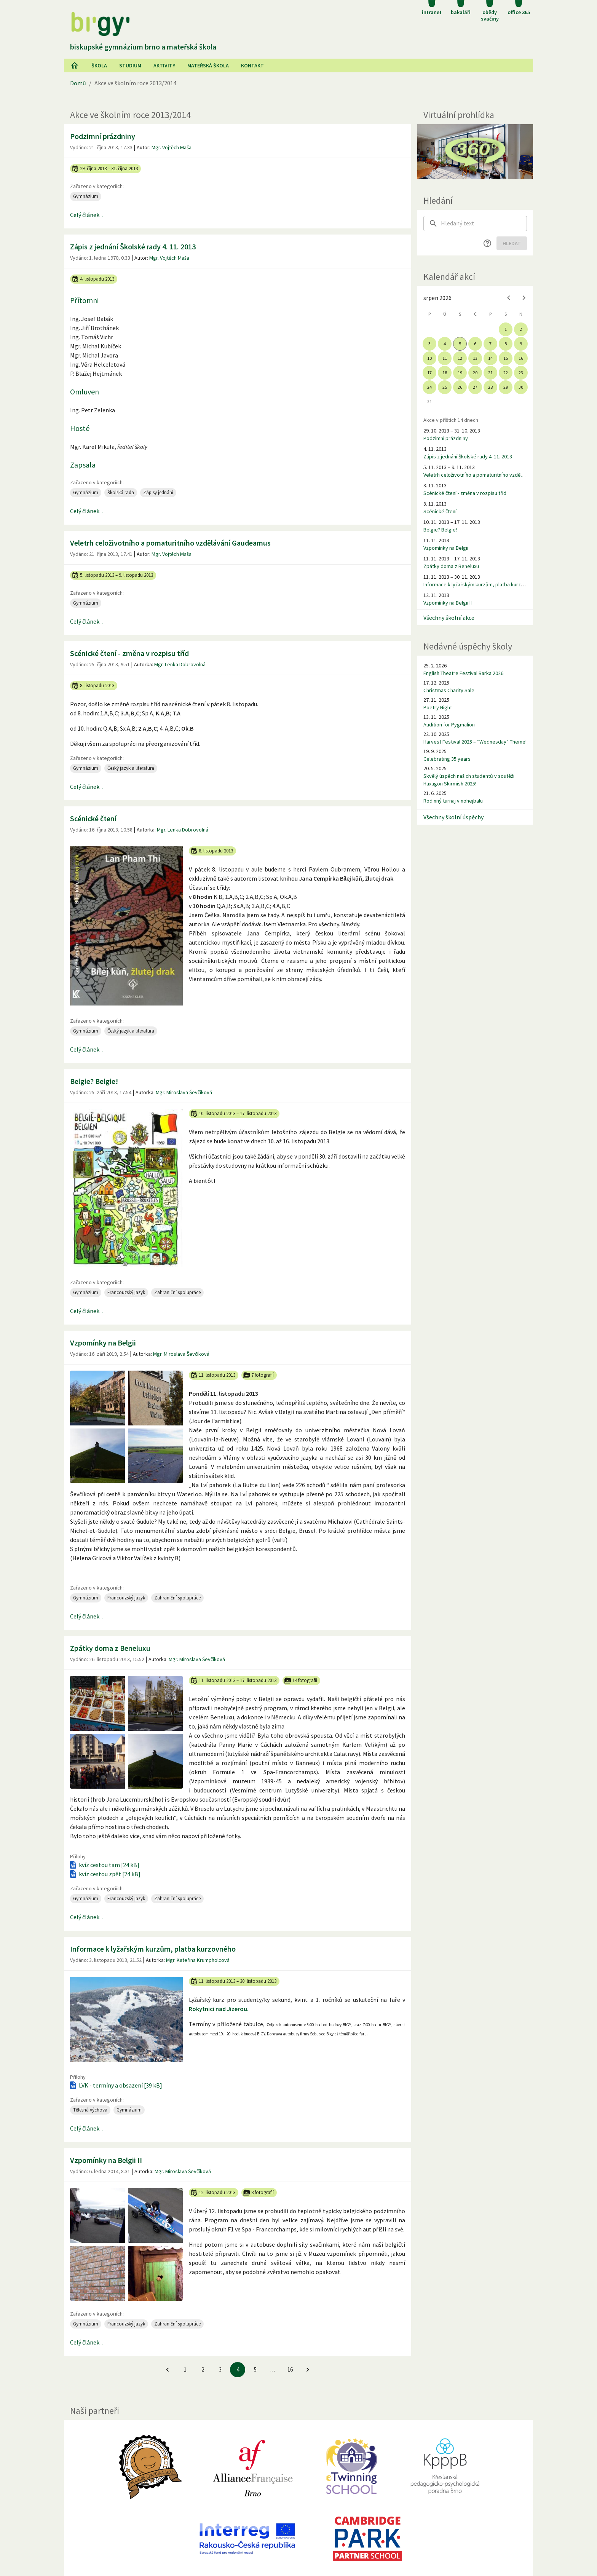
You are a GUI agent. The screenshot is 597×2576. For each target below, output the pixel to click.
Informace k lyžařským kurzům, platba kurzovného (153, 1949)
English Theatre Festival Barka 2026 (463, 673)
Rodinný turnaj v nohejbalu (453, 800)
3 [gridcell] (429, 343)
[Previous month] (508, 297)
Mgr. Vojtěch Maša (172, 147)
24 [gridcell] (429, 387)
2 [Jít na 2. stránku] (202, 2369)
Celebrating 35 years (447, 758)
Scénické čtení (93, 818)
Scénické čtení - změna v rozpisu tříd (129, 653)
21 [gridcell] (490, 372)
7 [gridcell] (490, 343)
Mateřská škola (208, 65)
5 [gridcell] (460, 343)
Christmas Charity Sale (448, 690)
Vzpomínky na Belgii (103, 1342)
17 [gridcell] (429, 372)
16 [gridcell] (521, 358)
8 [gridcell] (505, 343)
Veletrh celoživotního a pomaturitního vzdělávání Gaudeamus (170, 542)
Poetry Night (437, 707)
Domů (78, 83)
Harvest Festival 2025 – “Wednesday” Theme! (475, 741)
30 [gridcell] (521, 387)
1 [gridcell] (505, 329)
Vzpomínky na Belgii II (106, 2160)
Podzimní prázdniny (102, 136)
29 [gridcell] (505, 387)
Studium (130, 65)
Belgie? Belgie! (94, 1081)
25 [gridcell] (444, 387)
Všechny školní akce (448, 617)
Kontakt (252, 65)
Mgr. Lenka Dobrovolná (180, 664)
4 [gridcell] (445, 343)
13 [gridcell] (475, 358)
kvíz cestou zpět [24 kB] (104, 1874)
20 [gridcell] (475, 372)
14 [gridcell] (490, 358)
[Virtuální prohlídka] (475, 151)
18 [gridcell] (444, 372)
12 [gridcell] (460, 358)
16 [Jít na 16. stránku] (290, 2369)
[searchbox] (484, 223)
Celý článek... (86, 215)
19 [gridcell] (460, 372)
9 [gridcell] (521, 343)
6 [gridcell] (475, 343)
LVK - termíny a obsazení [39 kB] (115, 2085)
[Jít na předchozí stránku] (167, 2369)
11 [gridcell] (444, 358)
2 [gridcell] (521, 329)
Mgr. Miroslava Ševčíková (184, 1092)
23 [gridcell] (521, 372)
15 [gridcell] (505, 358)
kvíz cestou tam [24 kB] (104, 1864)
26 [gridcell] (460, 387)
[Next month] (524, 297)
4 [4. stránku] (237, 2369)
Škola (99, 65)
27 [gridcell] (475, 387)
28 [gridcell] (490, 387)
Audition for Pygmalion (449, 724)
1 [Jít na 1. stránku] (185, 2369)
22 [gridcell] (505, 372)
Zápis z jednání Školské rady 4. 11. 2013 (133, 246)
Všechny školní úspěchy (453, 817)
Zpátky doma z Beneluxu (110, 1648)
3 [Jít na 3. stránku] (220, 2369)
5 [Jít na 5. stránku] (255, 2369)
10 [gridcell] (429, 358)
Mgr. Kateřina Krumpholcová (198, 1960)
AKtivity (164, 65)
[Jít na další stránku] (307, 2369)
